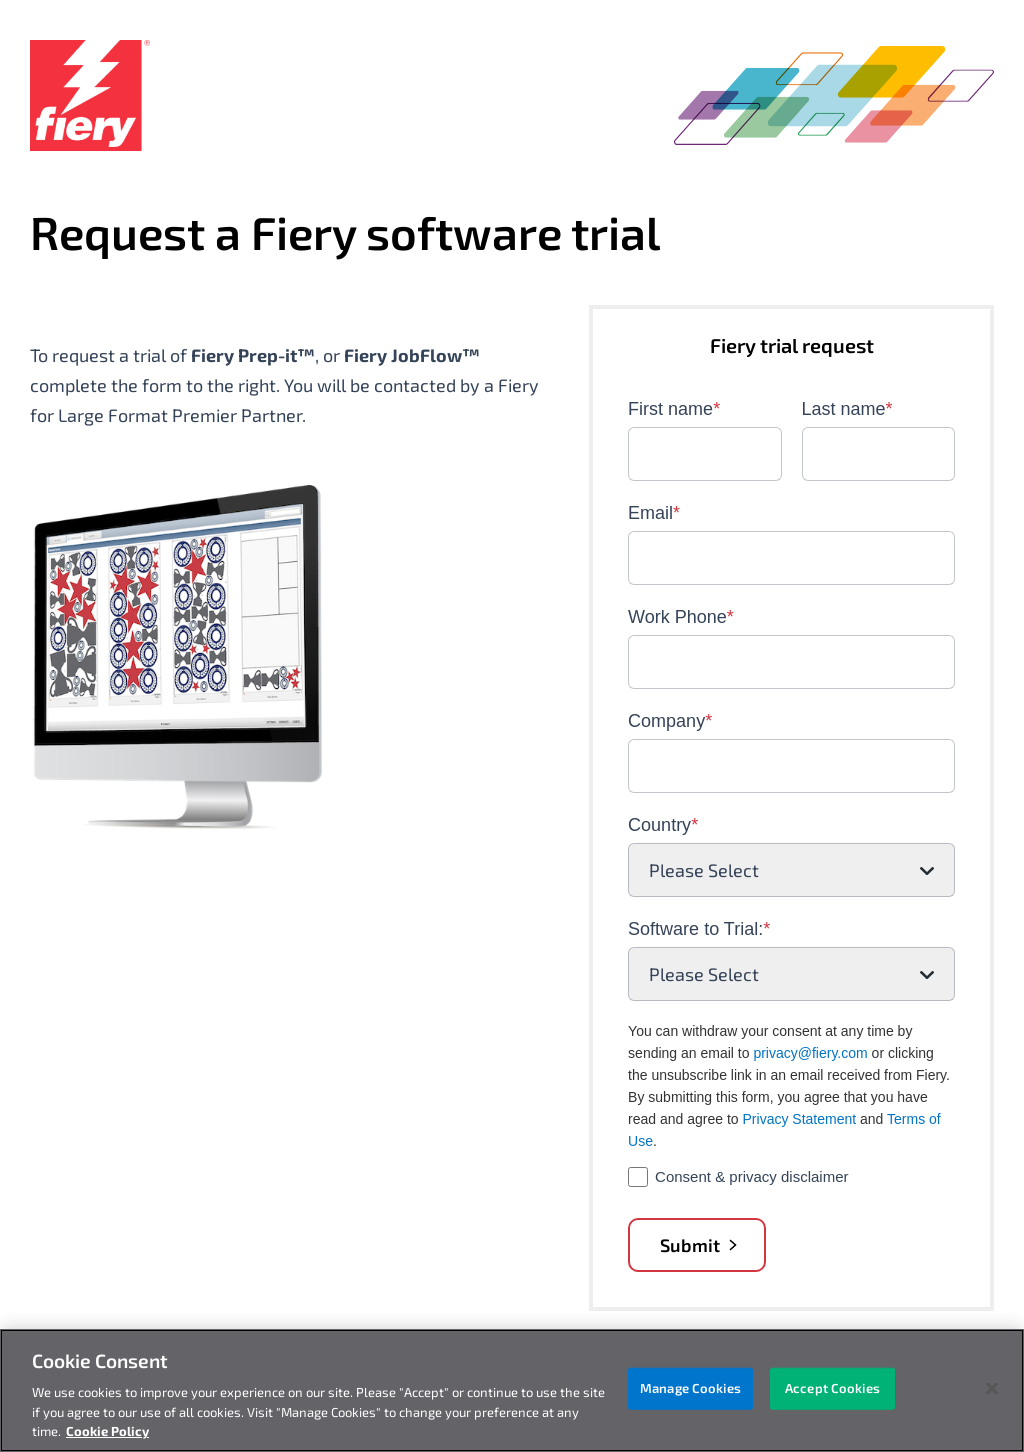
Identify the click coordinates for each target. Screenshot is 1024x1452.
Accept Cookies (832, 1388)
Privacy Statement (800, 1119)
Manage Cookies (690, 1388)
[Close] (992, 1389)
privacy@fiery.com (810, 1053)
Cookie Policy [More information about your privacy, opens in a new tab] (107, 1431)
